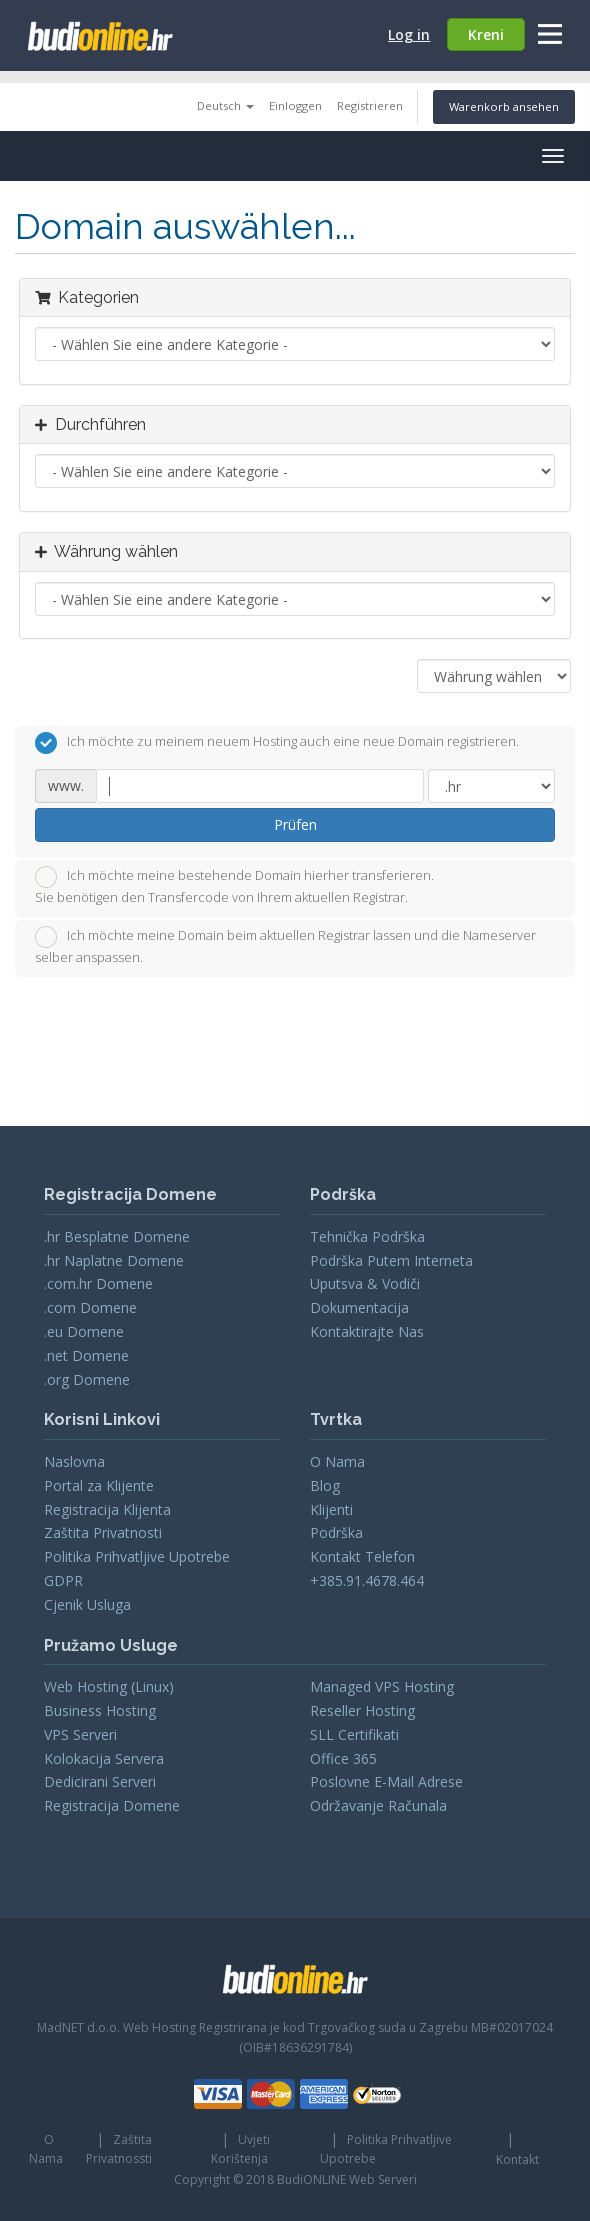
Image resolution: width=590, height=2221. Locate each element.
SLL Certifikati (354, 1734)
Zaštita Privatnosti (103, 1532)
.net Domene (86, 1355)
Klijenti (331, 1509)
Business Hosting (100, 1710)
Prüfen (295, 824)
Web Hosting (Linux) (109, 1686)
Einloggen (295, 105)
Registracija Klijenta (107, 1509)
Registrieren (370, 105)
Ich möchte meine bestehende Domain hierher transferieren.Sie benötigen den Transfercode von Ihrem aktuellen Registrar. (234, 886)
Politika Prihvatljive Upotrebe (137, 1556)
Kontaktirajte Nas (367, 1331)
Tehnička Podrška (367, 1236)
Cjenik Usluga (87, 1604)
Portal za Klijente (99, 1485)
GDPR (63, 1580)
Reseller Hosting (362, 1710)
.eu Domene (84, 1331)
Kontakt (517, 2159)
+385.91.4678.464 (367, 1580)
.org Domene (87, 1379)
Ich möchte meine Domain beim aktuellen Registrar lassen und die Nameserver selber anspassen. (285, 946)
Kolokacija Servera (104, 1758)
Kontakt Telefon (362, 1556)
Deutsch (225, 105)
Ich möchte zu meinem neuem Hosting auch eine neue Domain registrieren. (277, 743)
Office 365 (343, 1758)
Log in (409, 34)
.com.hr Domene (98, 1283)
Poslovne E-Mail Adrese (386, 1781)
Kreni (486, 34)
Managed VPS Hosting (382, 1686)
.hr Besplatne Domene (117, 1236)
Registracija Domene (112, 1805)
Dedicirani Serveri (100, 1781)
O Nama (337, 1461)
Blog (325, 1485)
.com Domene (90, 1307)
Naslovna (74, 1461)
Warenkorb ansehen (504, 106)
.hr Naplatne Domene (114, 1260)
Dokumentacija (359, 1307)
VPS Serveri (80, 1734)
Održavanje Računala (378, 1805)
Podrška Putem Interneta (391, 1260)
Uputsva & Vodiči (365, 1283)
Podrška (336, 1532)
